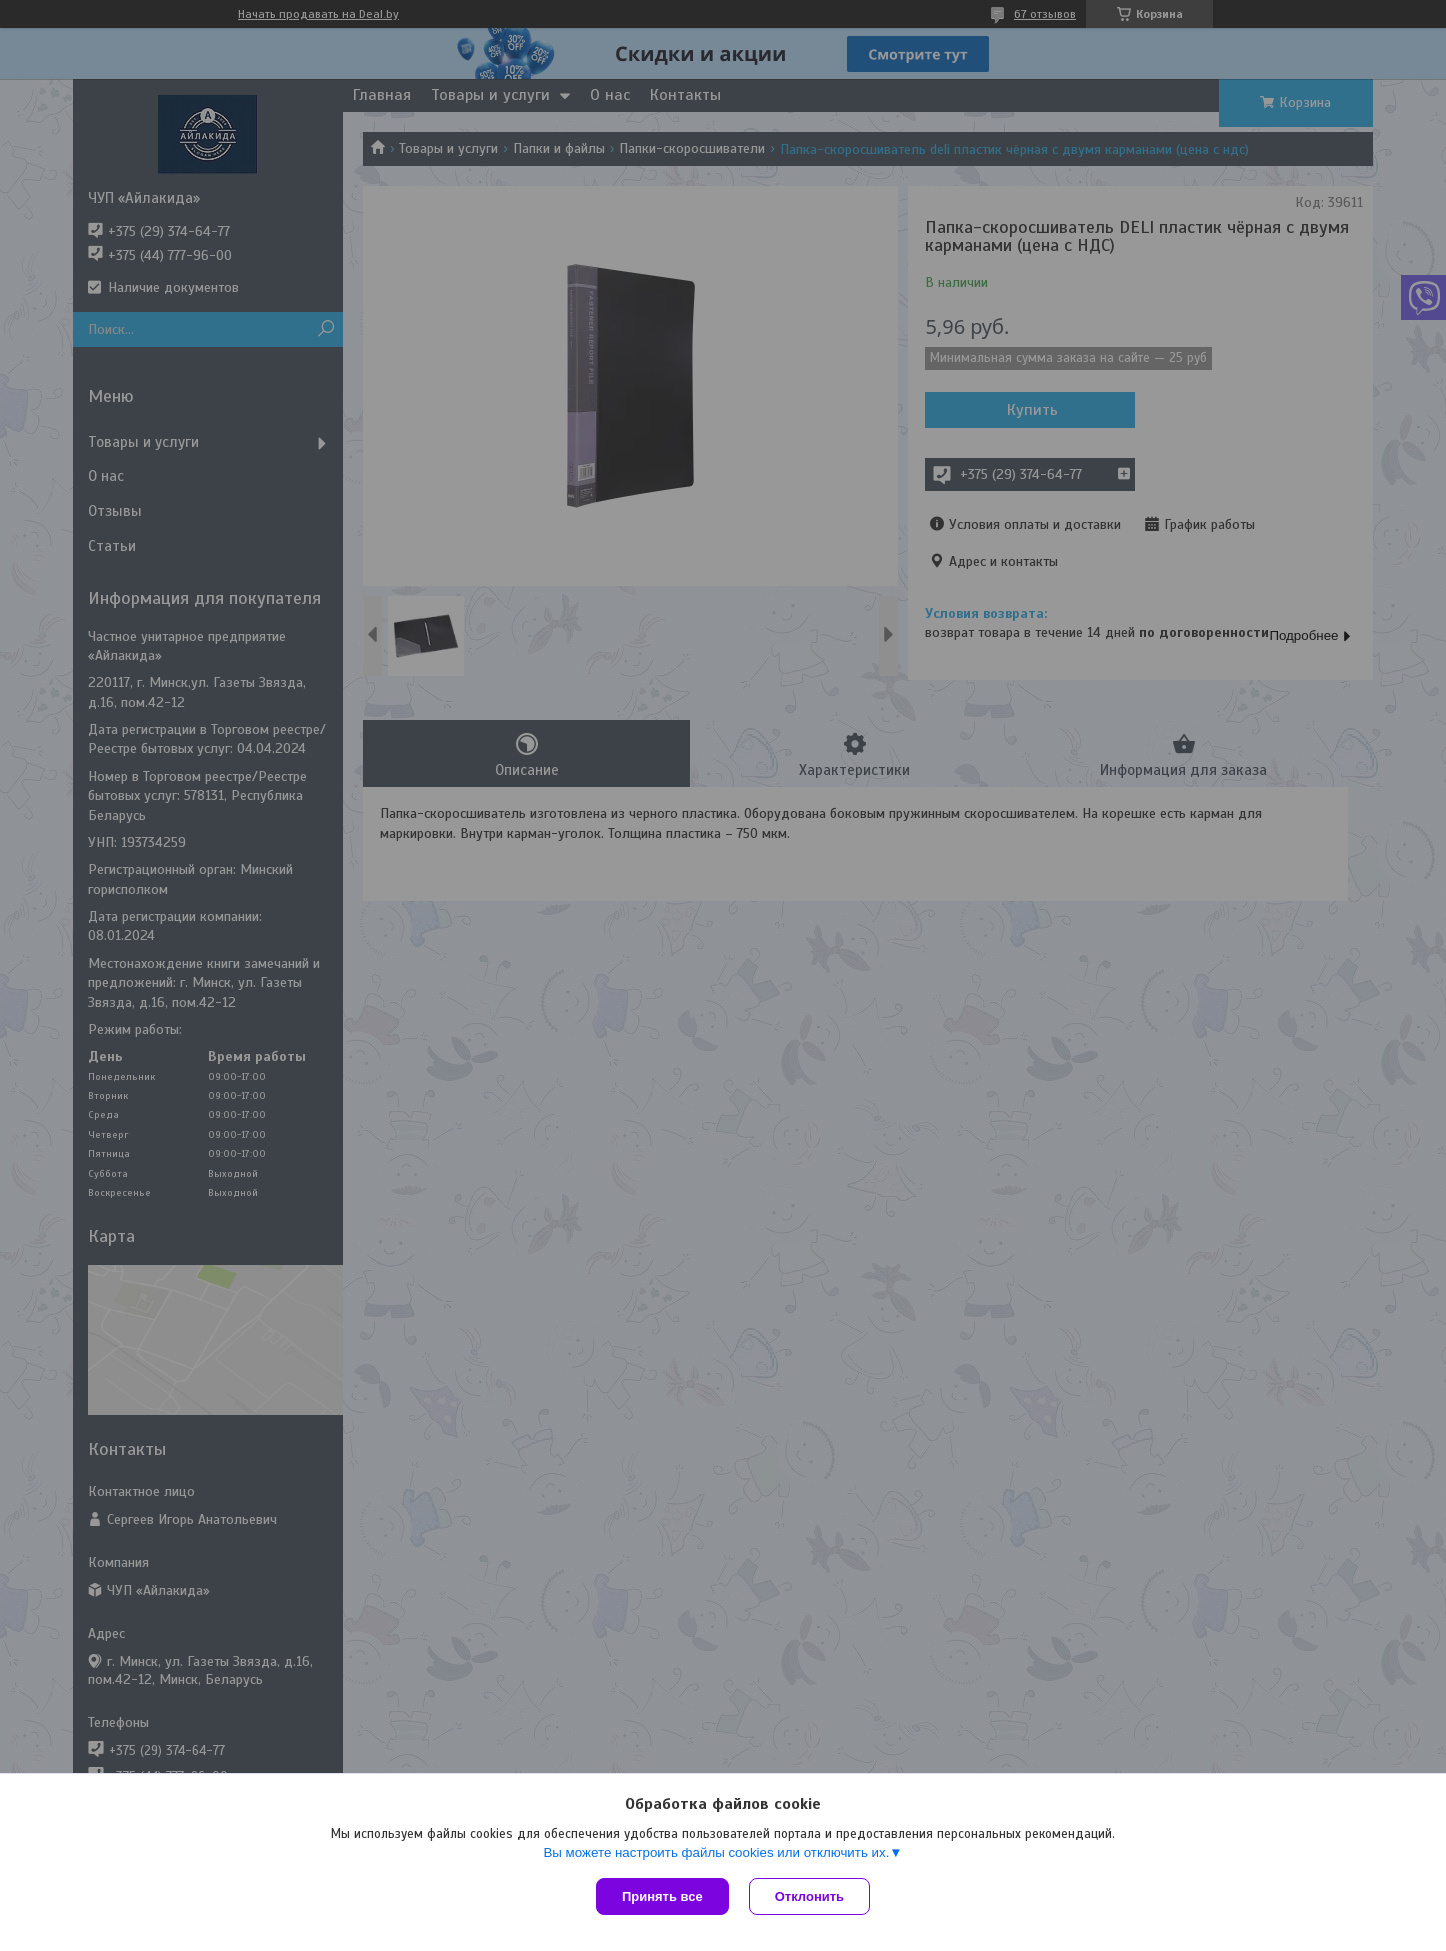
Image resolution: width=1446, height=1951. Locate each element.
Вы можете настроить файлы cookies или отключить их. (716, 1852)
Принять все (662, 1896)
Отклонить (809, 1896)
